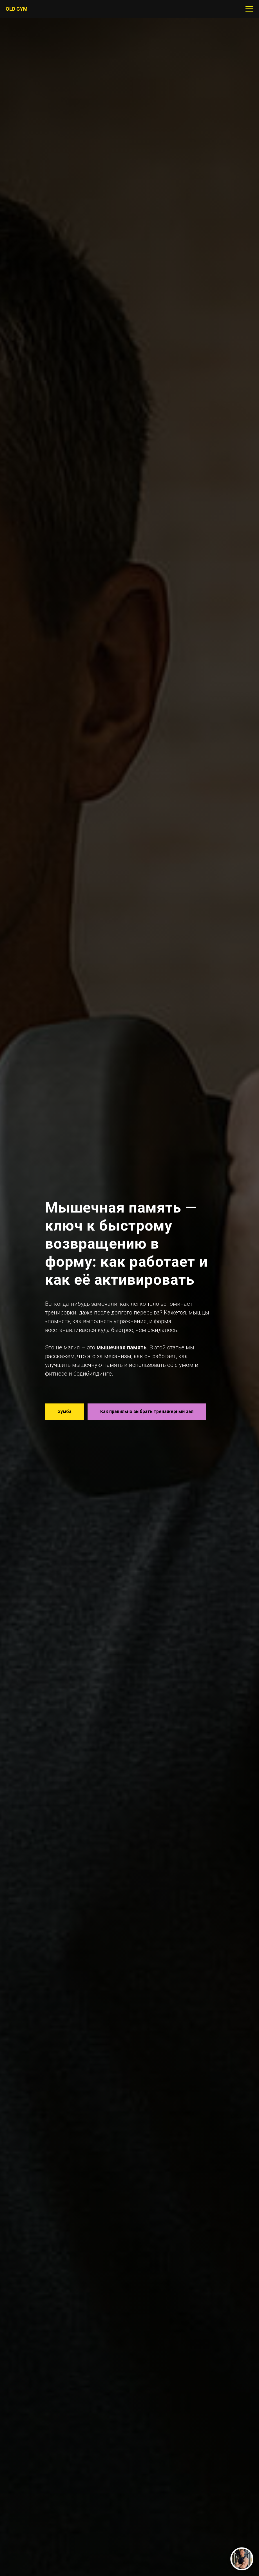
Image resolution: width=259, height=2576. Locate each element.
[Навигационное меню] (249, 9)
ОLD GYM (17, 9)
